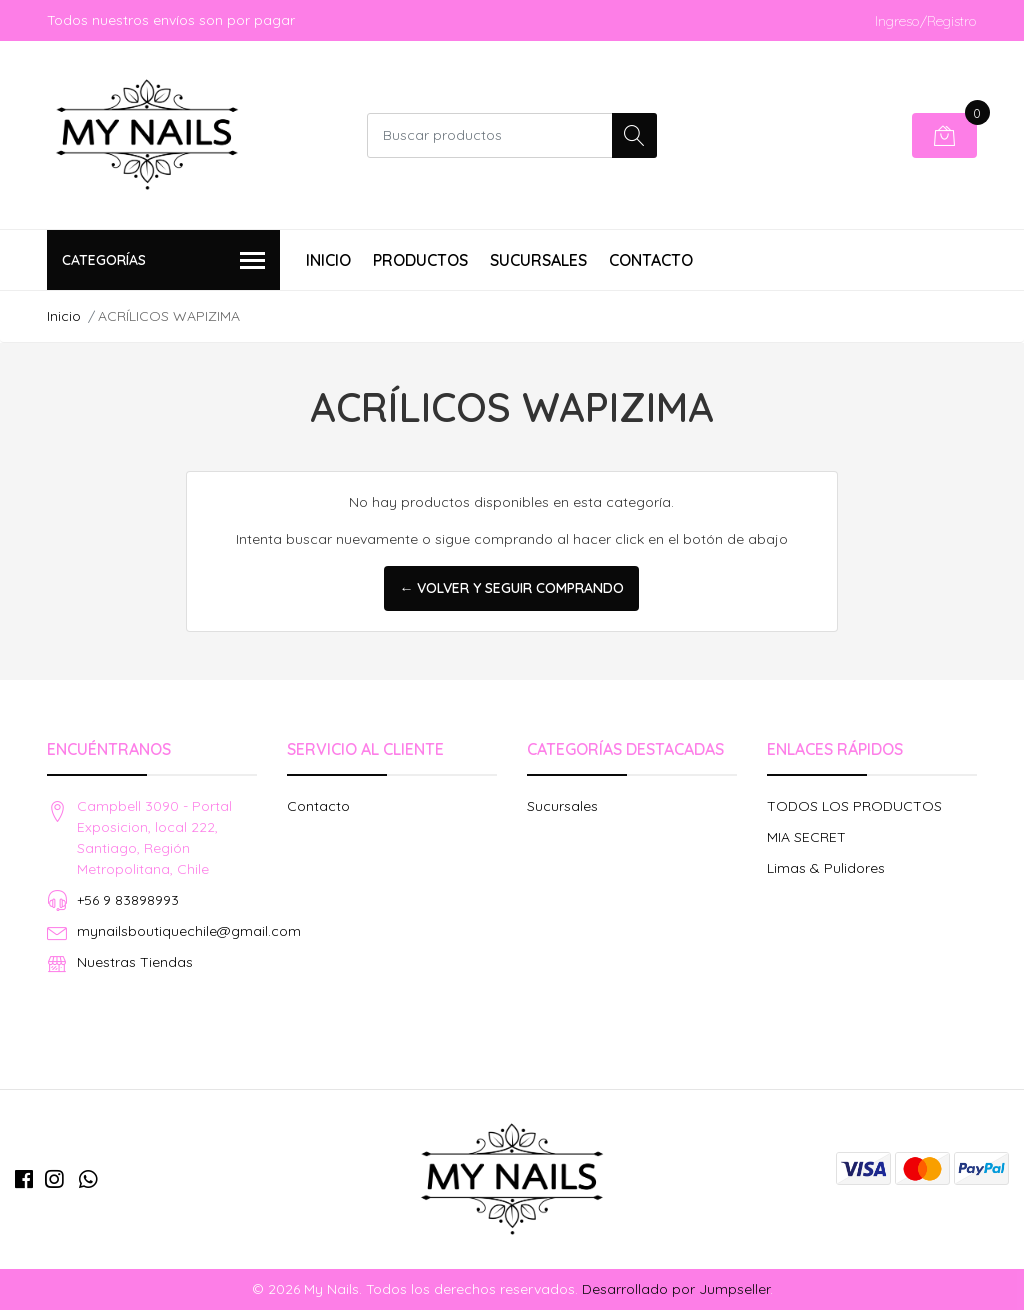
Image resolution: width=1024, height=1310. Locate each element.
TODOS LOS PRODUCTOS (854, 806)
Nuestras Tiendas (135, 962)
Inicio (328, 260)
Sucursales (538, 260)
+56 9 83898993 (128, 900)
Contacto (651, 260)
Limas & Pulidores (826, 868)
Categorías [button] (163, 261)
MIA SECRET (806, 837)
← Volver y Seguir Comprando (511, 588)
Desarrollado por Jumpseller (676, 1289)
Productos (420, 260)
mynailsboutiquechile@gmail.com (189, 931)
